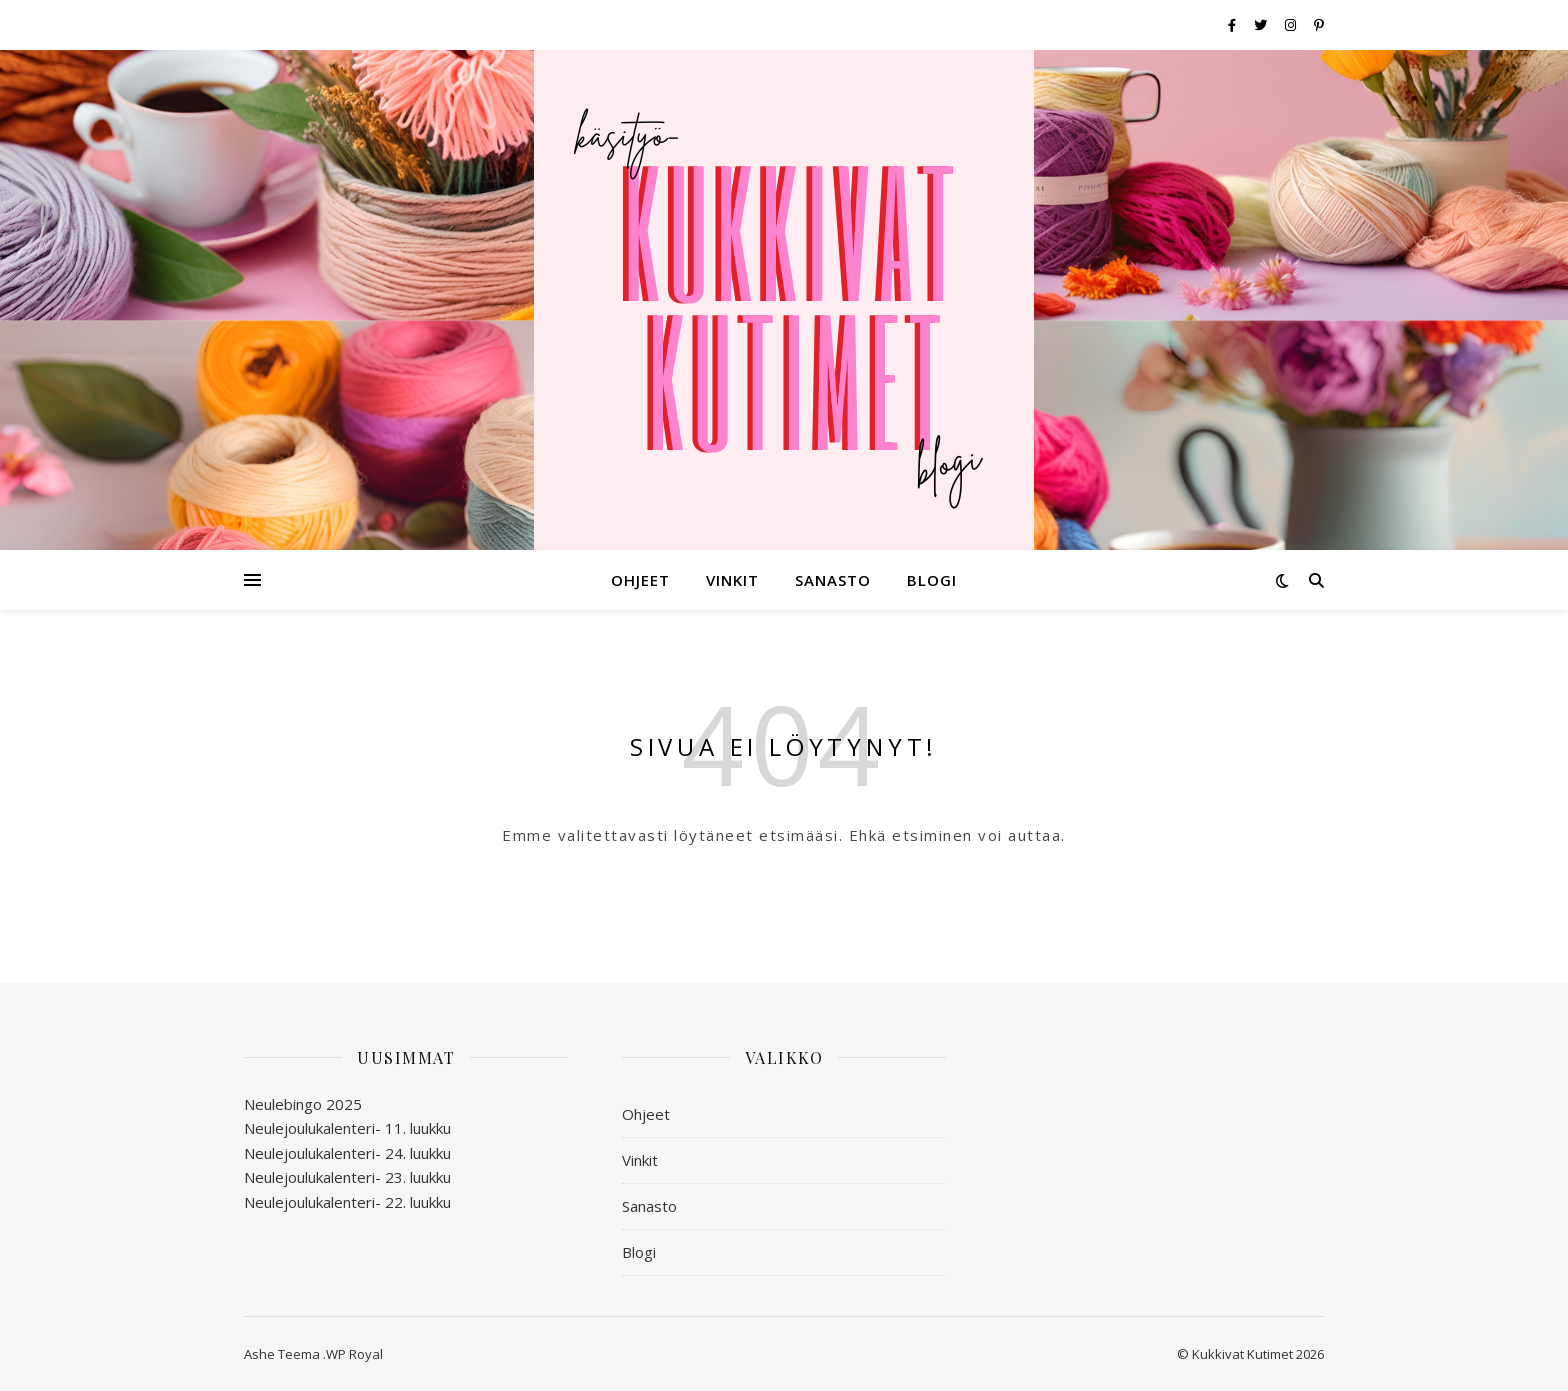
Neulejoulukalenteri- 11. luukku (347, 1128)
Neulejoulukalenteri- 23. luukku (347, 1177)
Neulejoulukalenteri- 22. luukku (347, 1202)
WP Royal (354, 1354)
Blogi (932, 580)
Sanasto (833, 580)
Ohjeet (640, 580)
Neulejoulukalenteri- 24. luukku (347, 1153)
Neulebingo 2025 (303, 1104)
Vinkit (732, 580)
